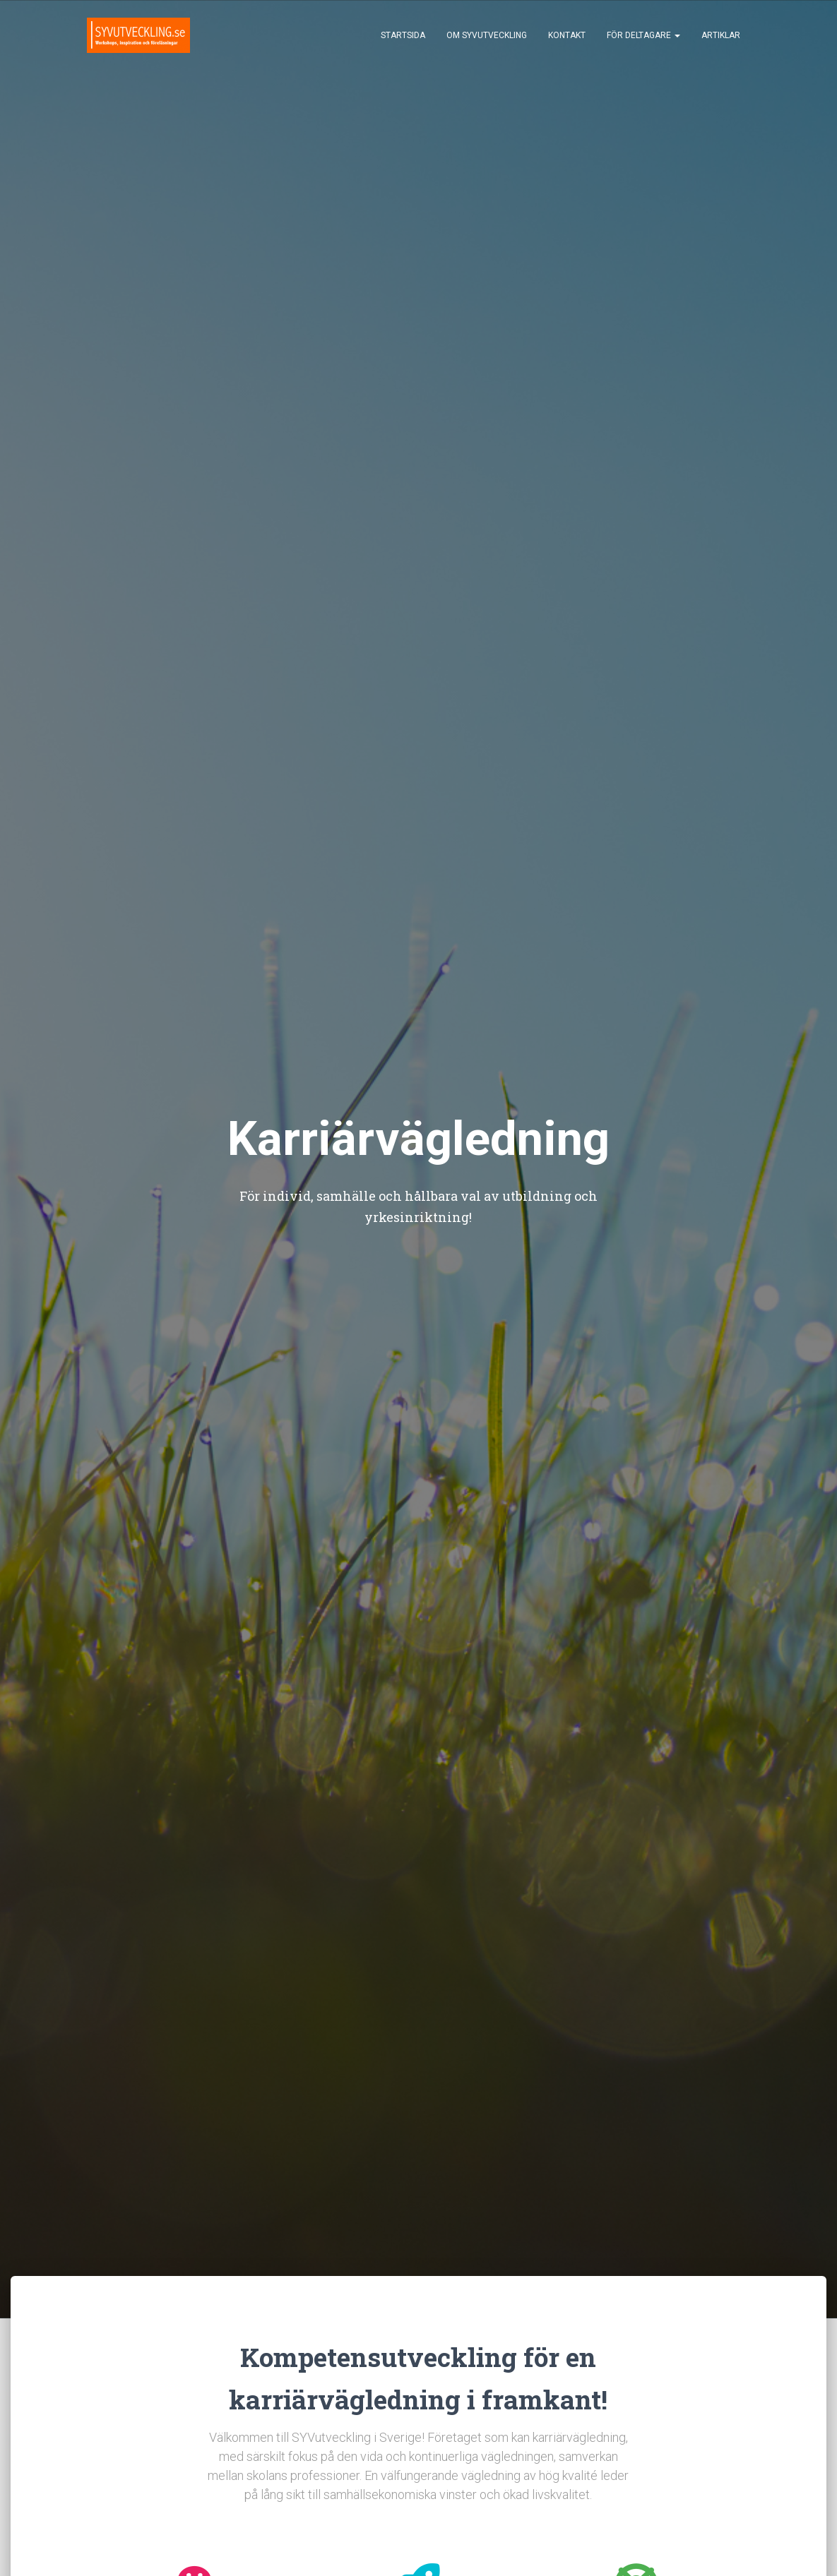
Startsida (403, 35)
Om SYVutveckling (486, 35)
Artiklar (720, 35)
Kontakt (567, 35)
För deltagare (643, 35)
